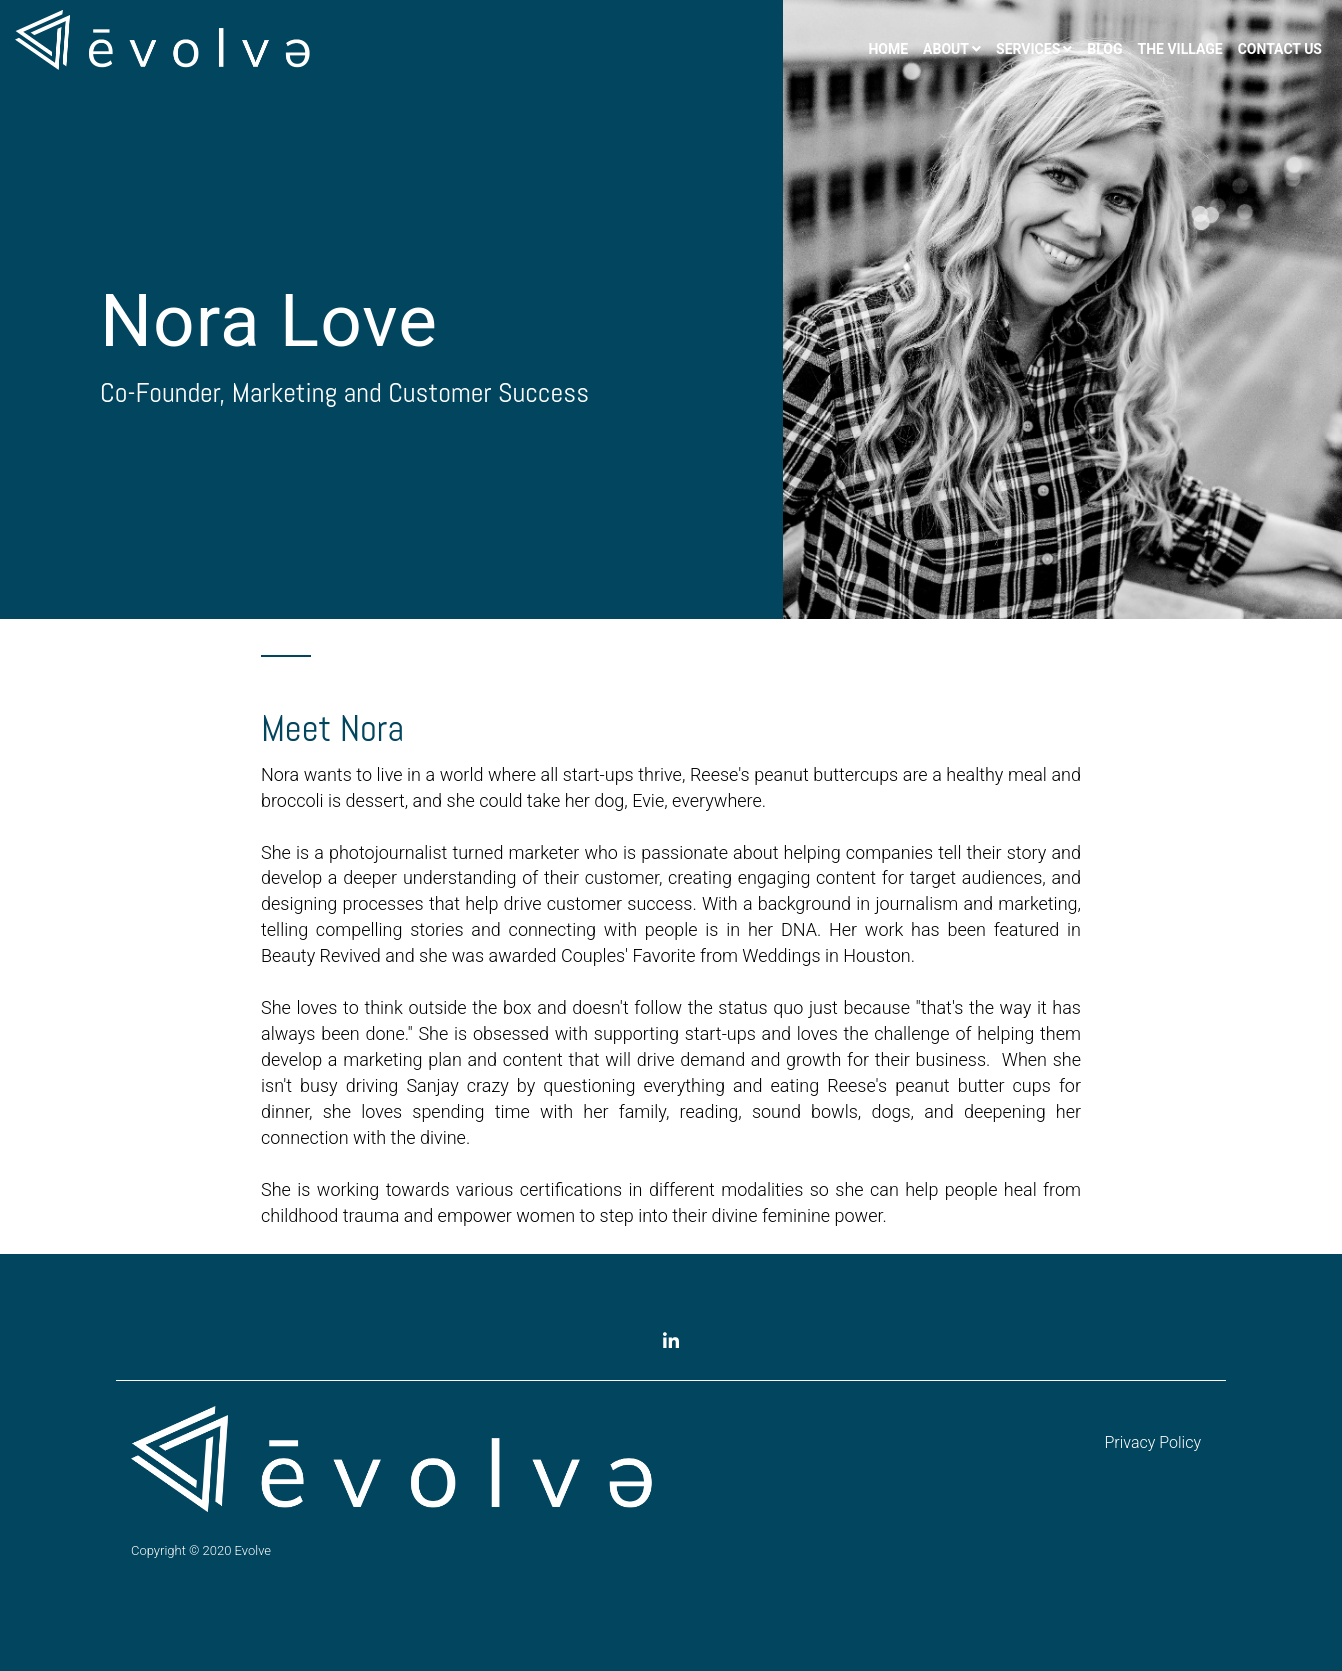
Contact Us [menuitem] (1280, 49)
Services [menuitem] (1028, 49)
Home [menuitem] (888, 49)
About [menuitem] (946, 49)
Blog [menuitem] (1104, 49)
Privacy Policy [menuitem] (1153, 1442)
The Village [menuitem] (1180, 49)
